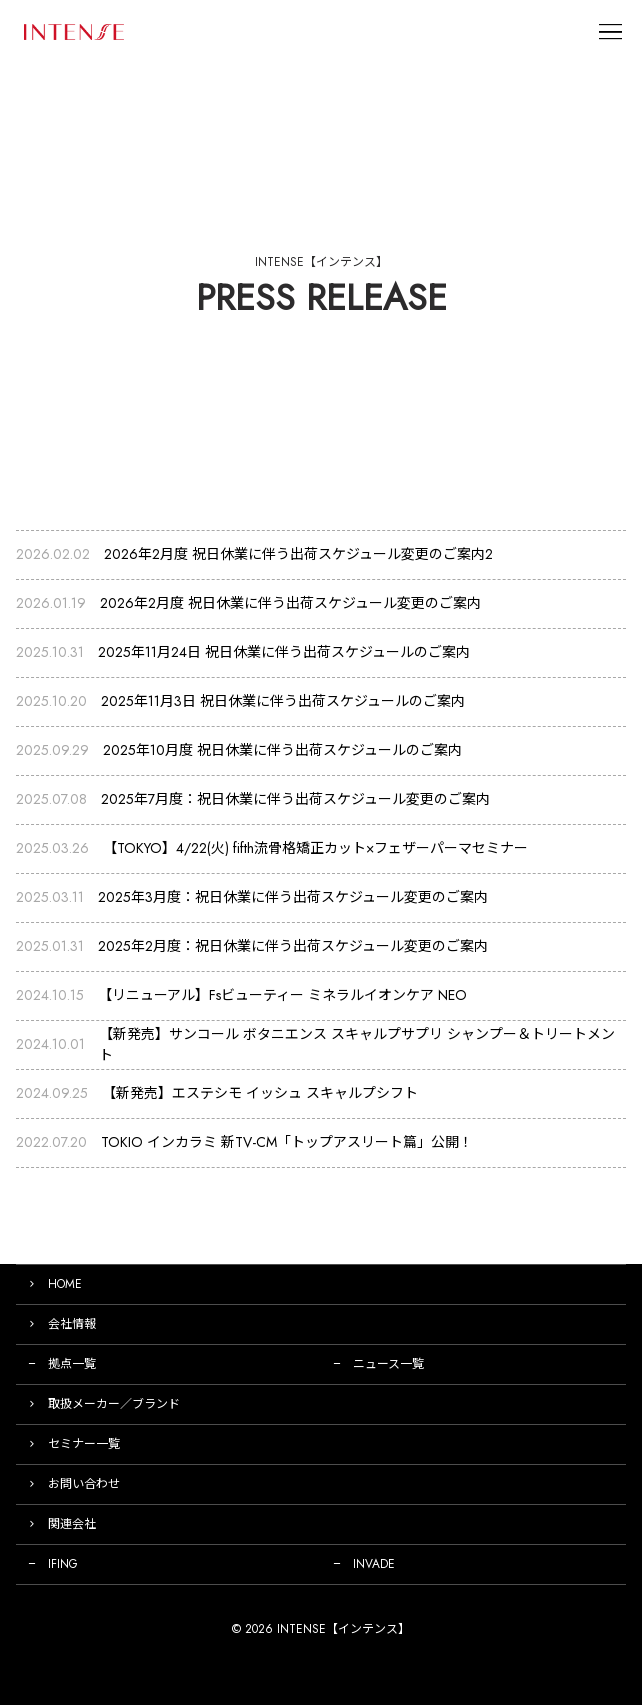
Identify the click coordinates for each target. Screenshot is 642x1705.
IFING (63, 1564)
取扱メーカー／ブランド (114, 1404)
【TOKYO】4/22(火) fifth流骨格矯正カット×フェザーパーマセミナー (315, 848)
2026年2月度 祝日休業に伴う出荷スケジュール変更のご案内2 (298, 554)
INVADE (374, 1564)
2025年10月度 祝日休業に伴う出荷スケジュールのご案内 (282, 750)
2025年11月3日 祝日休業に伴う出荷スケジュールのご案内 (283, 701)
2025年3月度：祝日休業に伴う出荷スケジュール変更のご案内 (293, 897)
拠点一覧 (72, 1364)
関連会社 (72, 1524)
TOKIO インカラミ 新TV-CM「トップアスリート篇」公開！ (287, 1142)
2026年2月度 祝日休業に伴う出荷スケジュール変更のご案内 (290, 603)
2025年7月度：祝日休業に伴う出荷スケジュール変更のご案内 (295, 799)
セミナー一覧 (84, 1444)
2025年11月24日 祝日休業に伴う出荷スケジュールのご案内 (284, 652)
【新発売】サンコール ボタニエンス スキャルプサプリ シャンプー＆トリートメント (357, 1044)
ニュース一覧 (388, 1364)
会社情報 (72, 1324)
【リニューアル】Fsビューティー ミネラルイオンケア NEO (282, 995)
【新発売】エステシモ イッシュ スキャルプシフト (260, 1093)
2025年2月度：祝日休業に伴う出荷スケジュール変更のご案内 (293, 946)
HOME (65, 1284)
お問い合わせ (84, 1484)
